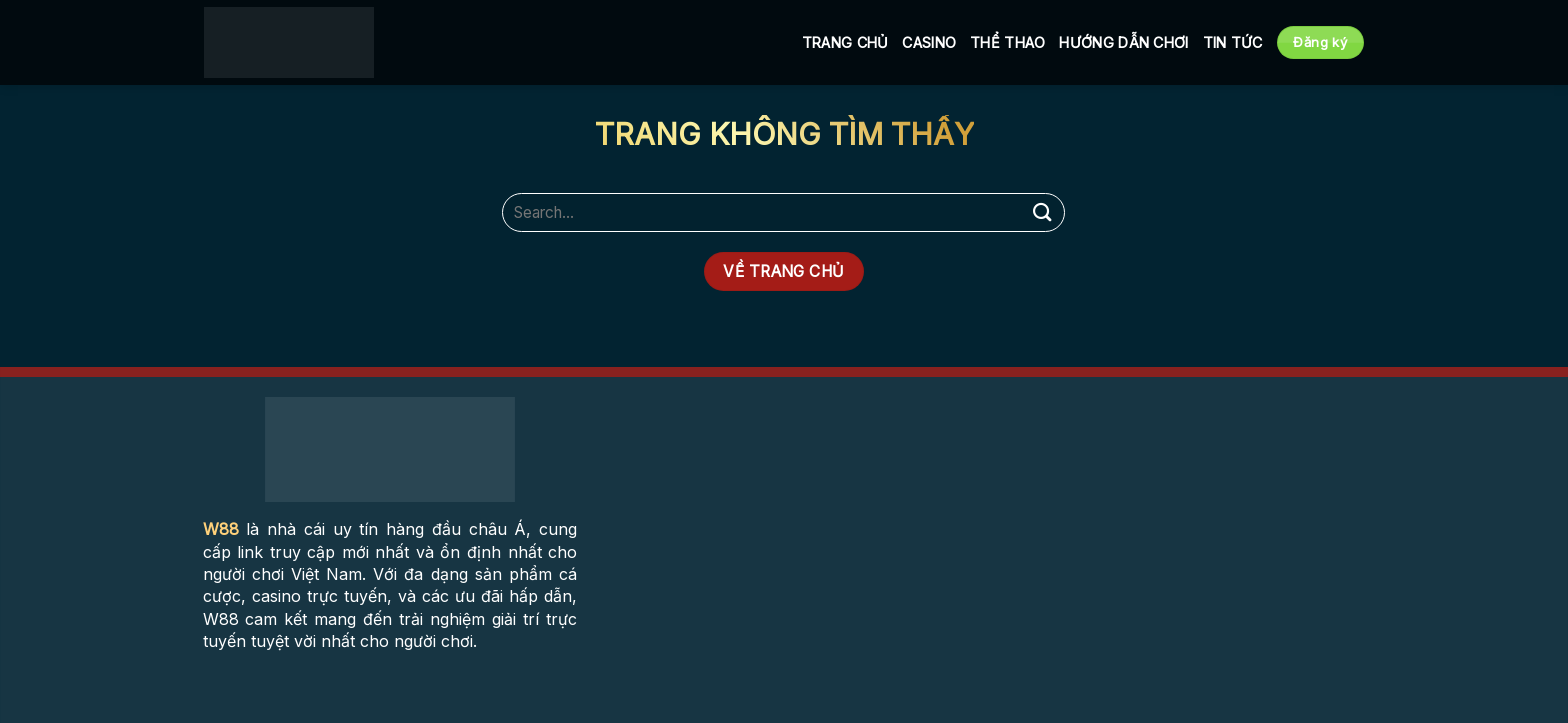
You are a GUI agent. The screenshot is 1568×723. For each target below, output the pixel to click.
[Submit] (1042, 212)
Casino (929, 42)
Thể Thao (1007, 42)
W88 (221, 529)
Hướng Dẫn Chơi (1123, 42)
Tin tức (1233, 42)
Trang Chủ (845, 42)
